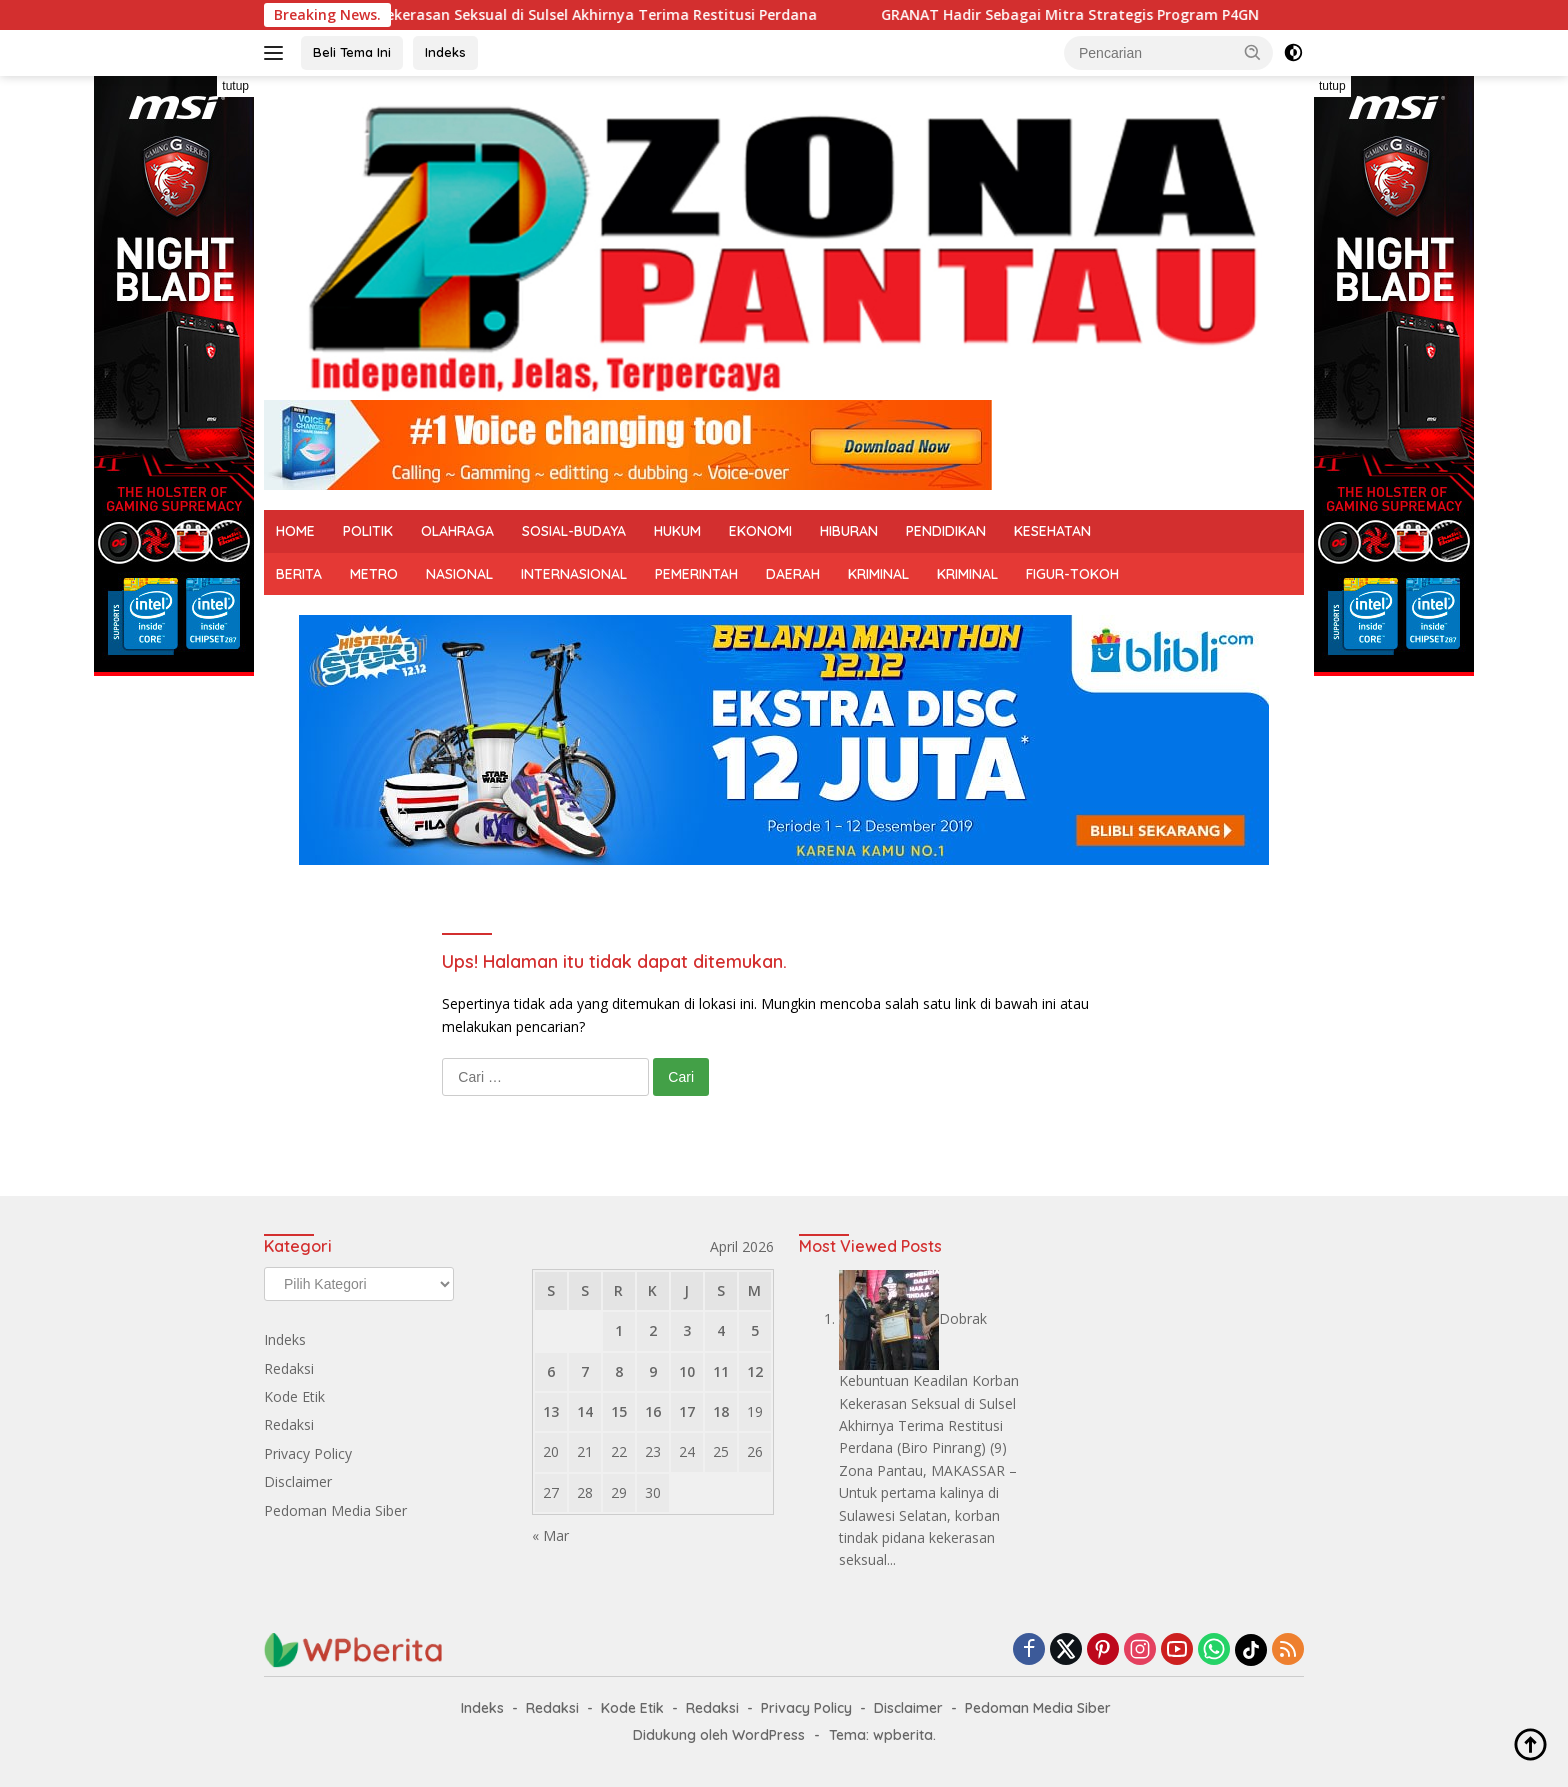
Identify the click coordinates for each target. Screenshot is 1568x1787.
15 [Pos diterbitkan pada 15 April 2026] (619, 1411)
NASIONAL (459, 574)
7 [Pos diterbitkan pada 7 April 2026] (585, 1371)
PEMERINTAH (696, 574)
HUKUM (677, 531)
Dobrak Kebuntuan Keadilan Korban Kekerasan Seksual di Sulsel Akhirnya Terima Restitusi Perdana (487, 15)
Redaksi (289, 1368)
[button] (1253, 52)
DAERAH (793, 574)
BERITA (299, 574)
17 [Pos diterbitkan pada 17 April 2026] (687, 1411)
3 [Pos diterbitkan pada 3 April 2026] (687, 1330)
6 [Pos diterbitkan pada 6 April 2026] (551, 1371)
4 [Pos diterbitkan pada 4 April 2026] (721, 1330)
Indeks (445, 52)
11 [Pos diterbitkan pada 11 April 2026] (721, 1371)
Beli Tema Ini (352, 52)
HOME (295, 531)
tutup (235, 86)
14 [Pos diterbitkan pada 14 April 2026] (585, 1411)
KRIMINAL (878, 574)
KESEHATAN (1052, 531)
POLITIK (368, 531)
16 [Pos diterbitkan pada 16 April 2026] (653, 1411)
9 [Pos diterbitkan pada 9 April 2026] (653, 1371)
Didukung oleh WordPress (719, 1735)
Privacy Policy (308, 1453)
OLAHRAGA (457, 531)
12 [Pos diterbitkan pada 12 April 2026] (755, 1371)
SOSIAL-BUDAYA (574, 531)
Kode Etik (294, 1396)
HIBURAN (849, 531)
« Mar (550, 1535)
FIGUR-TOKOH (1072, 574)
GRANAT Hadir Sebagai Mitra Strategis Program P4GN (1089, 15)
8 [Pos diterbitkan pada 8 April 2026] (619, 1371)
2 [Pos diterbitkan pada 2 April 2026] (653, 1330)
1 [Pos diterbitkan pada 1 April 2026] (619, 1330)
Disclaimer (298, 1481)
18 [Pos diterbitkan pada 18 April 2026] (721, 1411)
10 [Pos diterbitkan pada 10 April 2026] (687, 1371)
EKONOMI (760, 531)
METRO (374, 574)
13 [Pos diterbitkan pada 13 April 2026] (551, 1411)
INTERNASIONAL (574, 574)
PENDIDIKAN (946, 531)
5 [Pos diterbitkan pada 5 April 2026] (755, 1330)
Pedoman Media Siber (335, 1510)
